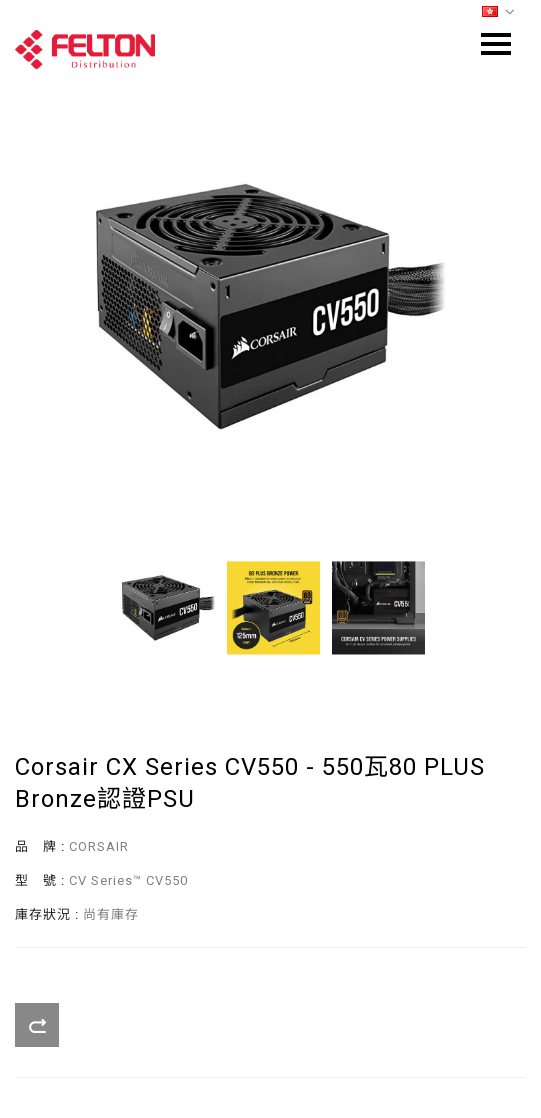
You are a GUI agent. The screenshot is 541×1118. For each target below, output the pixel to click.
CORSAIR (99, 846)
